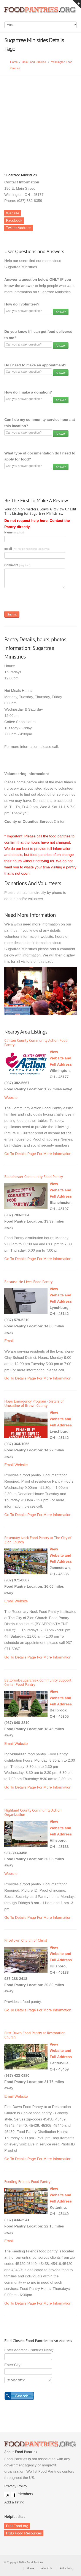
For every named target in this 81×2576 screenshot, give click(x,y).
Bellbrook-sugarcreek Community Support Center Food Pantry (37, 1682)
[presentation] (37, 600)
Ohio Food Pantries (34, 62)
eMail (26, 548)
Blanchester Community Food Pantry (33, 1176)
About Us (46, 2568)
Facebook (14, 221)
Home (14, 62)
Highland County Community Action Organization (33, 1812)
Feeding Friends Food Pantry (27, 2181)
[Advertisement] (40, 117)
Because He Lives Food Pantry (28, 1281)
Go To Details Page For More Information (37, 1154)
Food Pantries (40, 12)
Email (9, 1341)
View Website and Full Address (61, 1058)
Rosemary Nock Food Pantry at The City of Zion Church (37, 1539)
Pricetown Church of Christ (25, 1940)
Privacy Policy (15, 2486)
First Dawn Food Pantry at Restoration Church (34, 2035)
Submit (12, 614)
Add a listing (14, 2502)
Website (12, 213)
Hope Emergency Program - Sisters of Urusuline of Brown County (34, 1403)
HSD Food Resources (24, 2533)
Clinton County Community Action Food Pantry (35, 1042)
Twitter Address (18, 228)
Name (14, 532)
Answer (61, 312)
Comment (17, 565)
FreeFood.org (17, 2526)
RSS (7, 2494)
